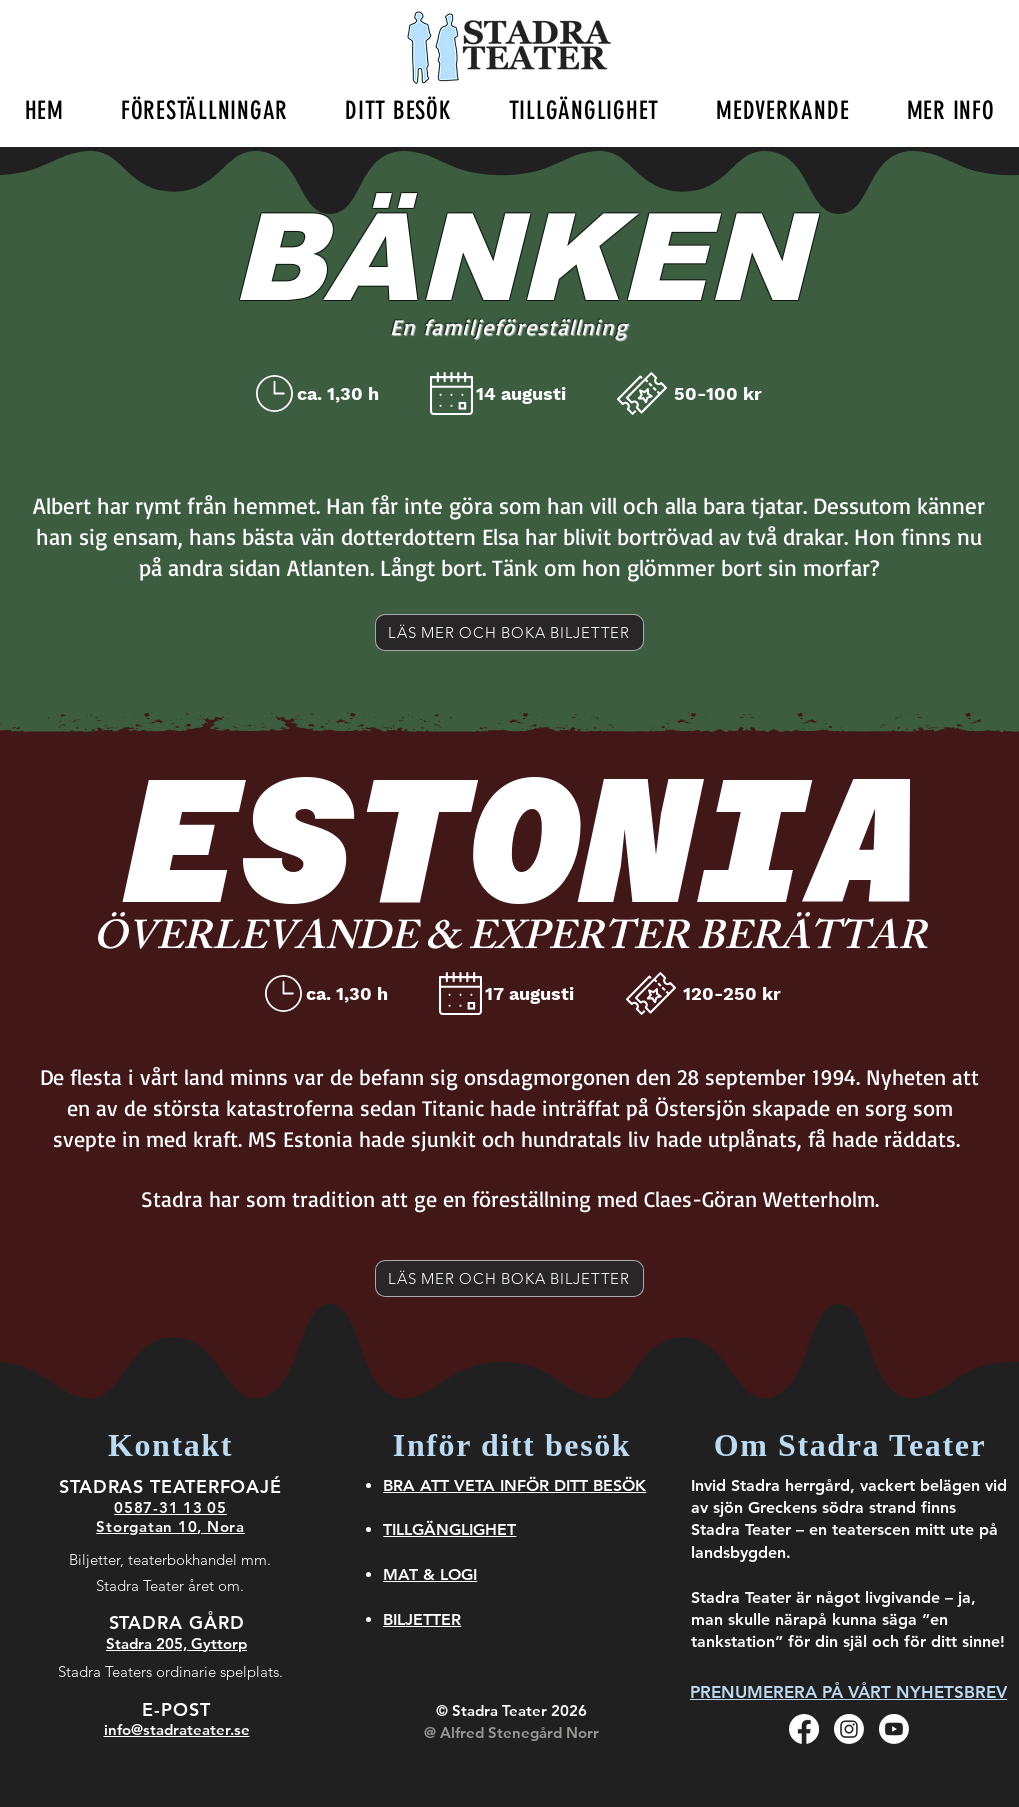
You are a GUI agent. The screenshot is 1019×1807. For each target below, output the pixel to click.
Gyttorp (219, 1643)
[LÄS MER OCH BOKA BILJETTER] (509, 632)
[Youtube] (894, 1729)
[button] (204, 110)
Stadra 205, (148, 1643)
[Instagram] (849, 1729)
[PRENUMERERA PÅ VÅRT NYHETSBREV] (849, 1692)
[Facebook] (804, 1729)
